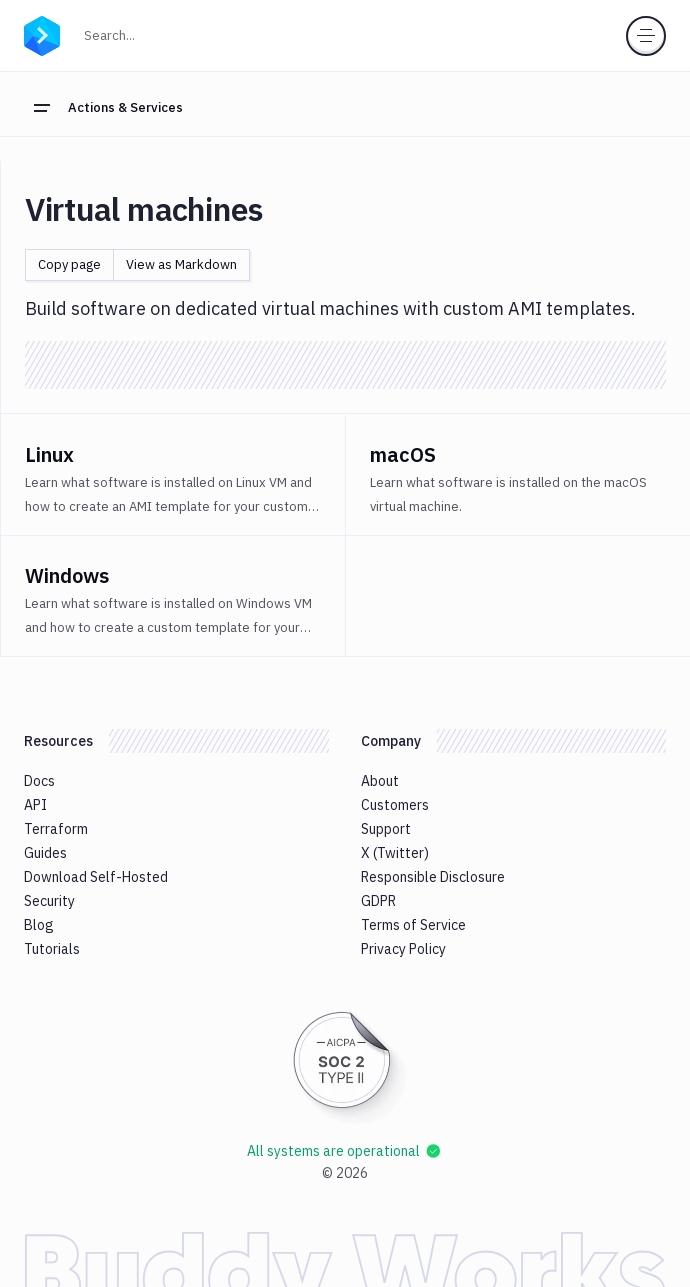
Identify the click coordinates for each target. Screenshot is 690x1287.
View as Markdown (181, 264)
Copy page (69, 264)
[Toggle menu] (646, 36)
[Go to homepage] (42, 33)
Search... (153, 33)
